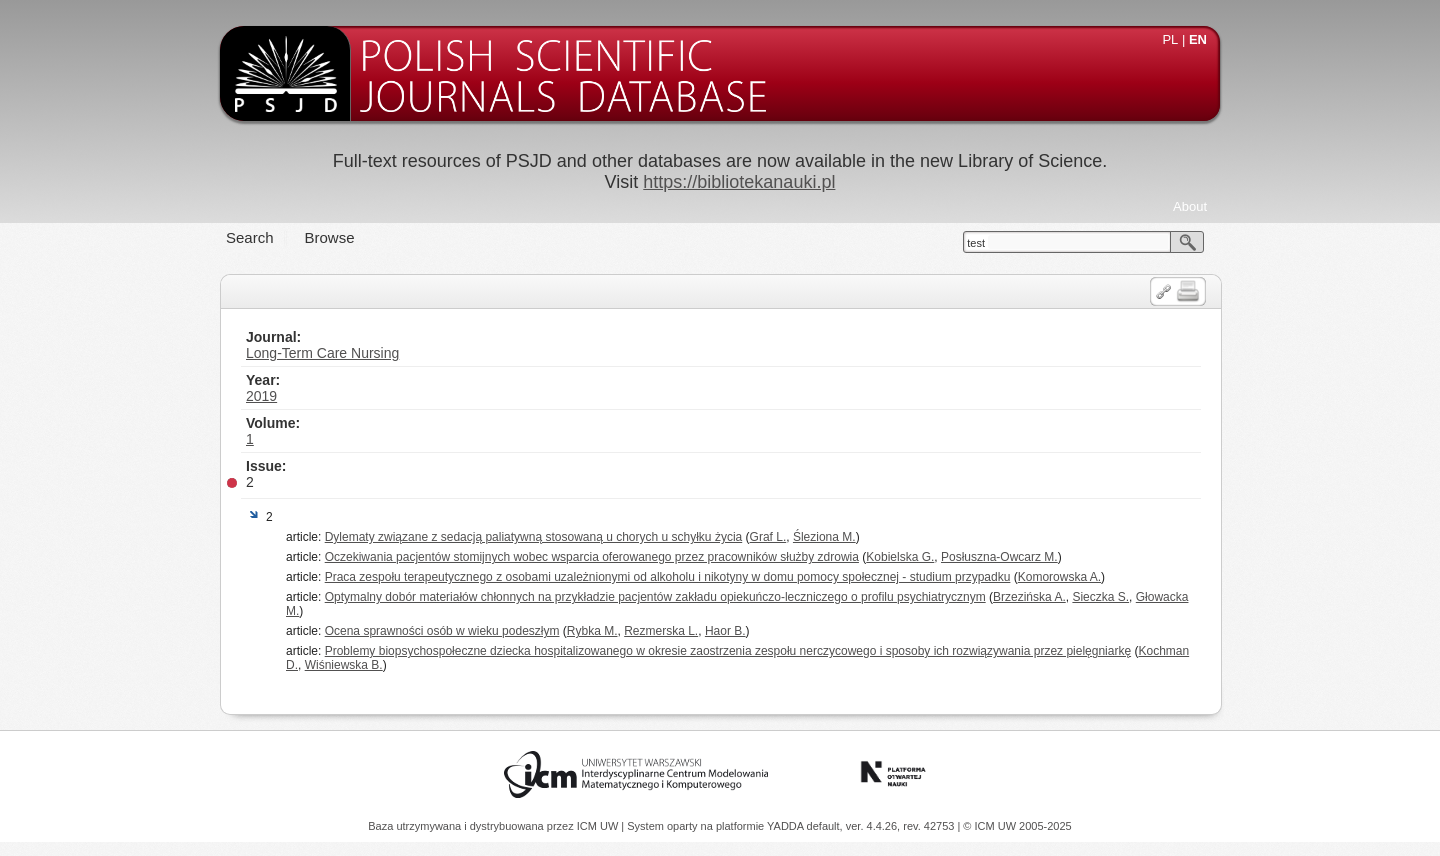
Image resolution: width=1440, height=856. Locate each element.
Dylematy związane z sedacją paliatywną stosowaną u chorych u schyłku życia (534, 537)
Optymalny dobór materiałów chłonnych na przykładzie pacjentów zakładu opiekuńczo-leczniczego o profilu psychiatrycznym (655, 597)
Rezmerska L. (661, 631)
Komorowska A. (1059, 577)
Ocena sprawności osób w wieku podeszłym (442, 631)
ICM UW (599, 826)
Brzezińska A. (1029, 597)
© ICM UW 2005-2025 (1017, 826)
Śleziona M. (824, 537)
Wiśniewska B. (344, 665)
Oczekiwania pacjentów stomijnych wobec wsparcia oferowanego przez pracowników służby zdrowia (592, 557)
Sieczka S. (1100, 597)
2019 (261, 396)
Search (250, 237)
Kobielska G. (900, 557)
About (1190, 206)
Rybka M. (592, 631)
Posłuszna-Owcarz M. (999, 557)
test (976, 243)
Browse (330, 237)
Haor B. (725, 631)
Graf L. (768, 537)
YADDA (787, 826)
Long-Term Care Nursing (322, 353)
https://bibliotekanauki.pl (739, 182)
